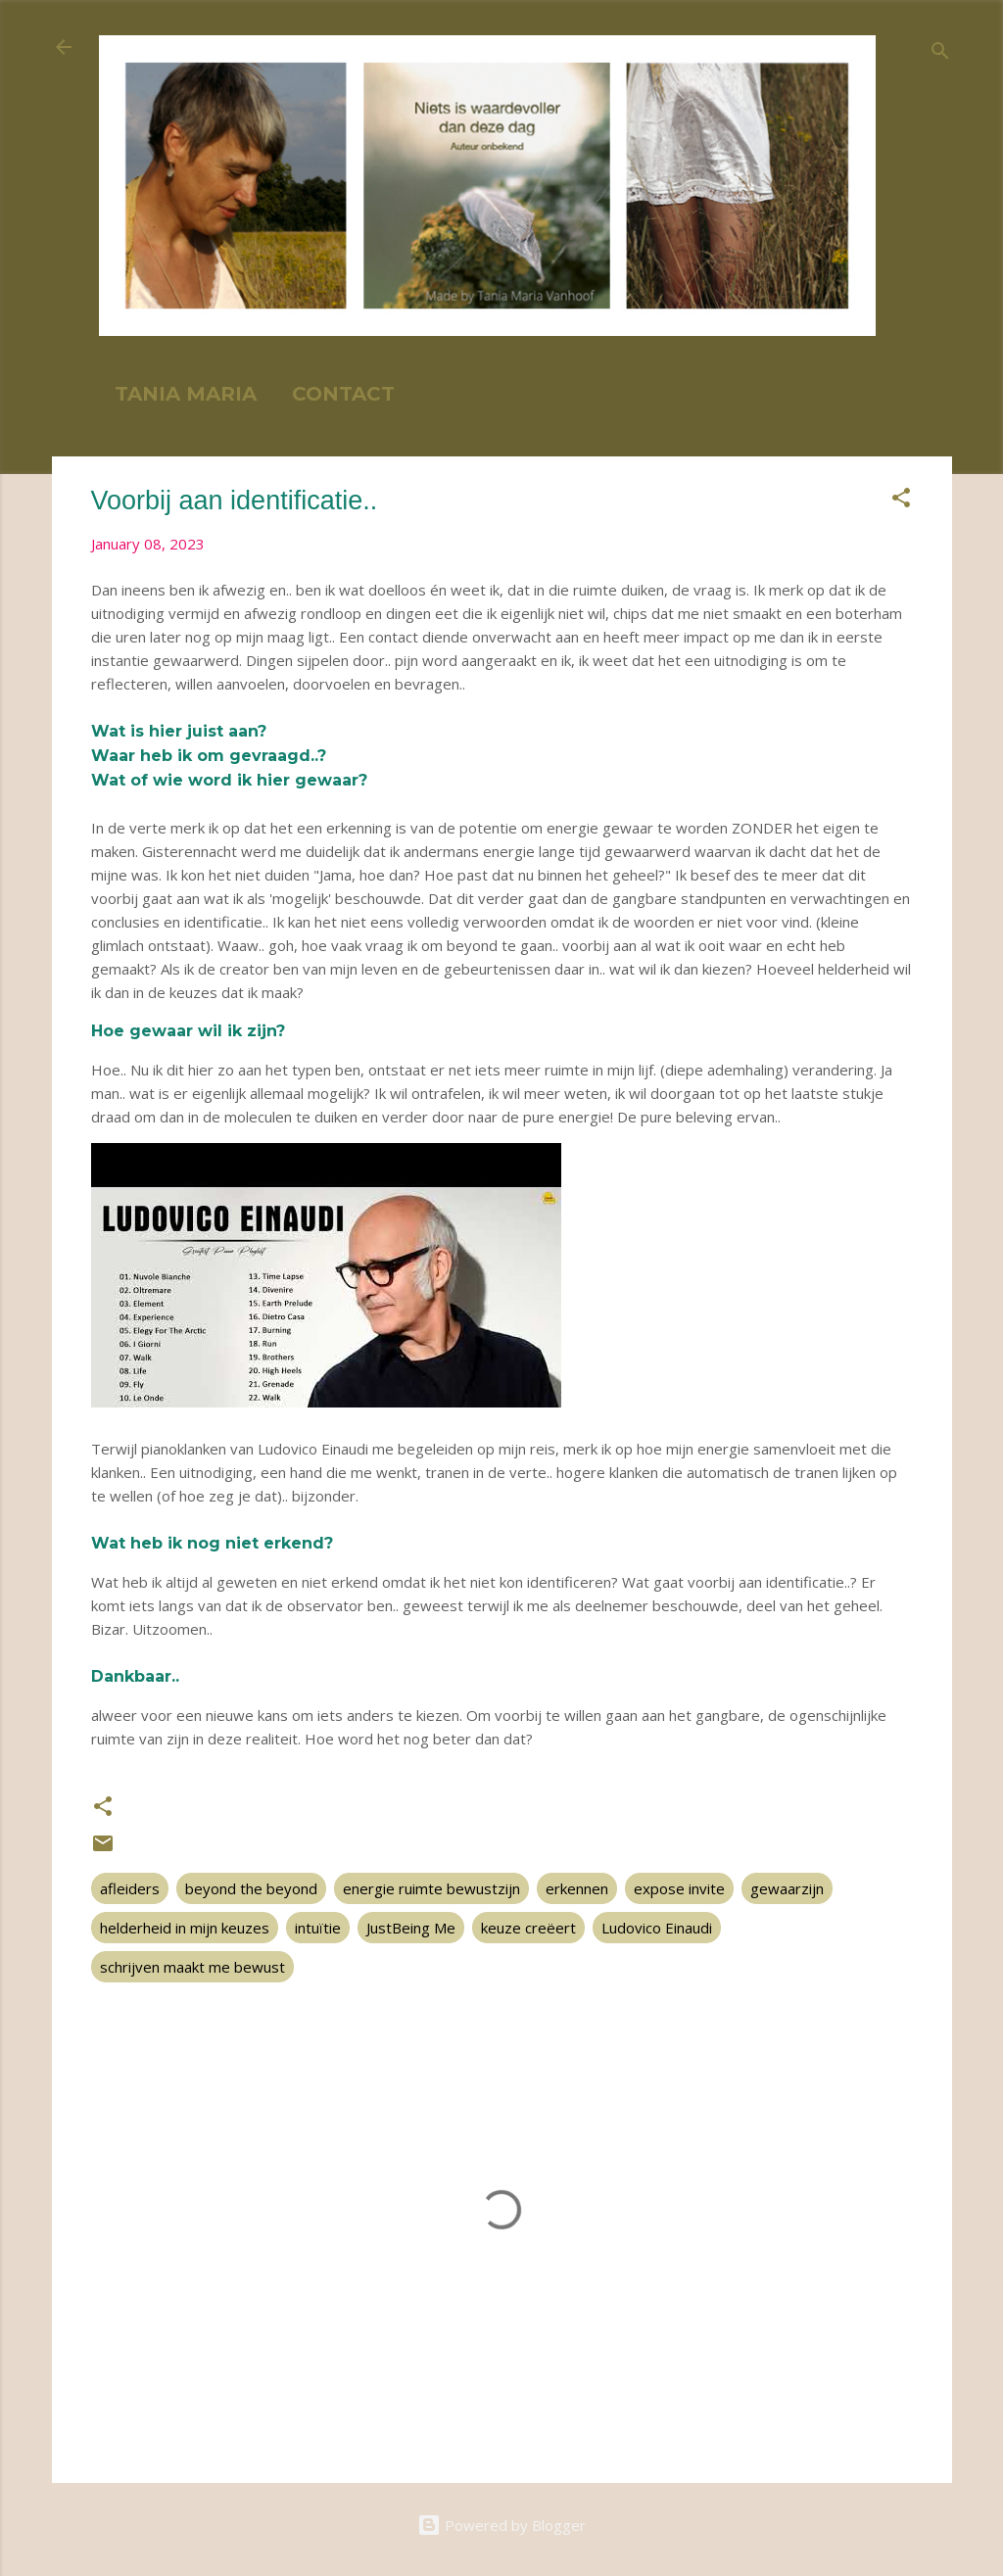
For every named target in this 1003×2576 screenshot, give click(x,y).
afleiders (130, 1888)
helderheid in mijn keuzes (184, 1927)
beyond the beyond (251, 1888)
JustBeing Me (410, 1927)
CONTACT (343, 393)
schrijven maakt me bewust (192, 1967)
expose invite (679, 1888)
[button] (901, 500)
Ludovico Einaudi (656, 1927)
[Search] (940, 53)
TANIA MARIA (186, 393)
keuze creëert (528, 1927)
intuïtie (318, 1927)
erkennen (577, 1888)
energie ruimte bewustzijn (431, 1888)
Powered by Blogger (501, 2525)
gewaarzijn (787, 1888)
